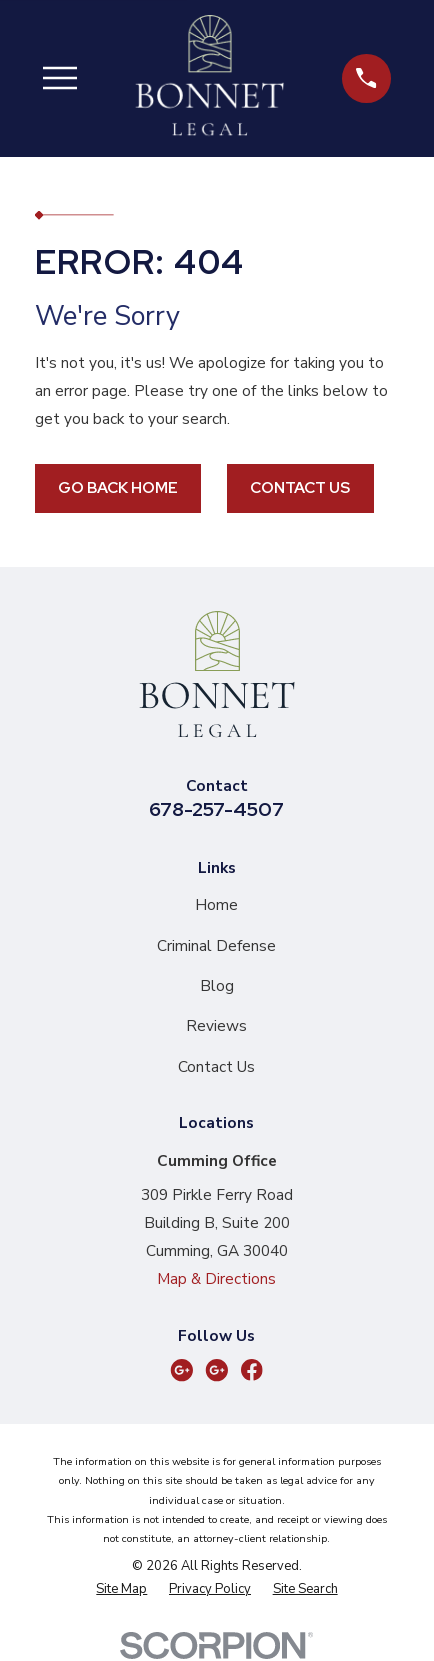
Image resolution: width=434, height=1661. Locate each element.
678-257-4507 (216, 809)
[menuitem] (121, 1589)
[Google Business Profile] (182, 1370)
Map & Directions (216, 1278)
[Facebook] (252, 1370)
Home (216, 904)
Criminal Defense (216, 945)
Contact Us (300, 487)
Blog (217, 985)
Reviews (216, 1025)
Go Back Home (118, 487)
